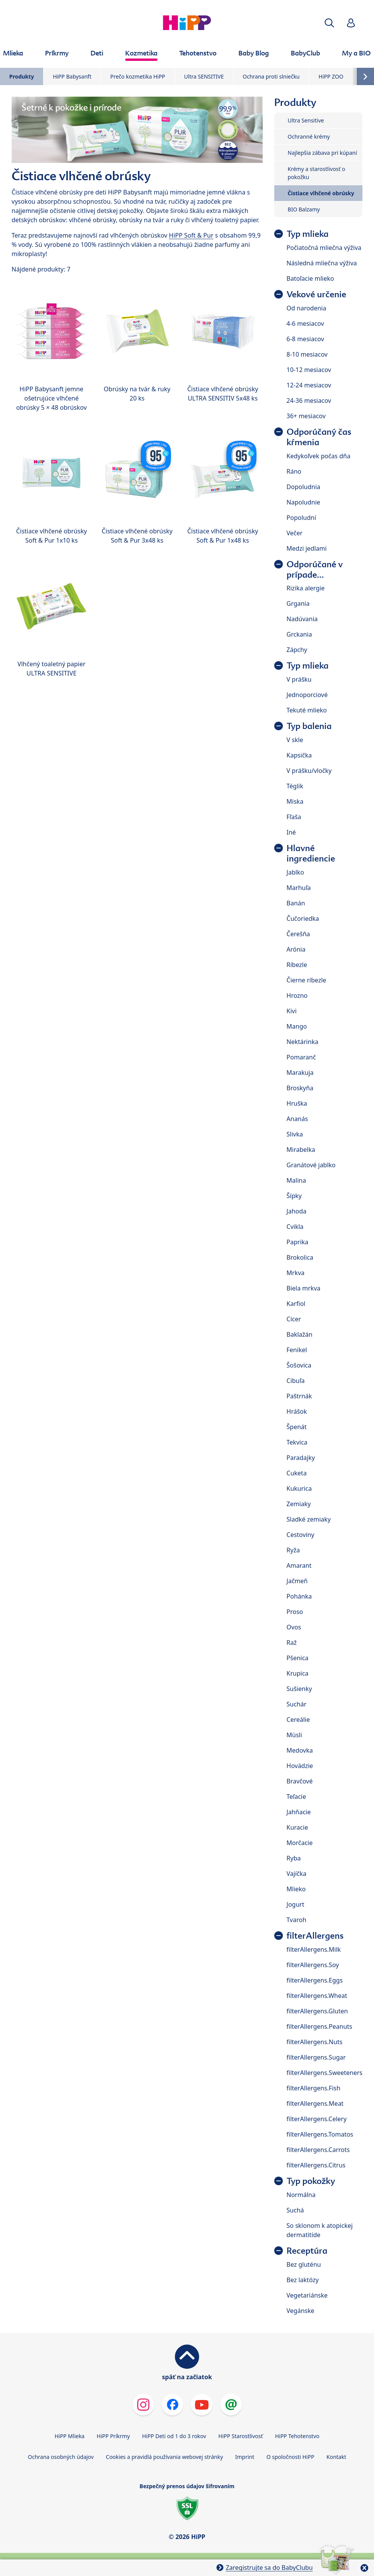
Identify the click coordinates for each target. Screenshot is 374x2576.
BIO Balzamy (304, 209)
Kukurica (299, 1488)
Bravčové (300, 1781)
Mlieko (296, 1889)
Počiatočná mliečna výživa (324, 247)
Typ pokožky (311, 2181)
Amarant (299, 1565)
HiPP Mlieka (70, 2436)
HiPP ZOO (331, 76)
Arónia (296, 949)
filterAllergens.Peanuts (319, 2026)
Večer (295, 533)
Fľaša (294, 817)
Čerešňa (298, 934)
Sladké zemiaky (309, 1519)
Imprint (244, 2456)
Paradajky (301, 1457)
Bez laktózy (303, 2280)
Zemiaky (299, 1504)
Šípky (294, 1196)
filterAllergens (315, 1936)
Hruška (297, 1103)
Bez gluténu (304, 2264)
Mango (297, 1026)
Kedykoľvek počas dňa (319, 456)
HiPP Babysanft (72, 76)
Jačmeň (297, 1581)
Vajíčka (297, 1873)
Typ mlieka (308, 234)
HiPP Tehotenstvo (297, 2436)
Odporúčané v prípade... (315, 569)
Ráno (294, 471)
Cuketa (297, 1473)
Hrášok (297, 1411)
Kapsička (299, 755)
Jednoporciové (307, 695)
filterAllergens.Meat (315, 2103)
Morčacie (300, 1843)
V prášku (299, 679)
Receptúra (307, 2251)
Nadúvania (302, 619)
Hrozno (297, 995)
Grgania (298, 603)
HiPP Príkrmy (113, 2436)
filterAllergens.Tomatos (320, 2134)
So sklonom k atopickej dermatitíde (320, 2230)
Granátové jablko (311, 1165)
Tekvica (297, 1442)
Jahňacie (299, 1812)
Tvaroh (297, 1920)
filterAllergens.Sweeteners (324, 2072)
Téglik (295, 786)
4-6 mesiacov (305, 323)
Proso (295, 1611)
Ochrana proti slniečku (271, 76)
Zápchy (297, 649)
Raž (292, 1642)
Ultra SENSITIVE (204, 76)
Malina (296, 1180)
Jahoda (297, 1211)
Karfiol (296, 1303)
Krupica (298, 1673)
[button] (329, 23)
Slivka (295, 1134)
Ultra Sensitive (306, 120)
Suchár (297, 1704)
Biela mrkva (303, 1288)
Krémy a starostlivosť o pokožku (316, 173)
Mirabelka (301, 1149)
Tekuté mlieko (307, 710)
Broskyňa (300, 1088)
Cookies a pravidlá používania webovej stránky (164, 2456)
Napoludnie (303, 502)
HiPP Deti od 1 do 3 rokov (174, 2436)
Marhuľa (299, 887)
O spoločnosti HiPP (290, 2456)
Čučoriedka (303, 918)
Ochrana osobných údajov (61, 2456)
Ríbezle (297, 964)
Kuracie (297, 1827)
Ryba (294, 1858)
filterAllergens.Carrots (318, 2149)
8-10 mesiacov (307, 354)
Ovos (294, 1627)
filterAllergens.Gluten (317, 2011)
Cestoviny (300, 1534)
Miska (295, 801)
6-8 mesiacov (305, 339)
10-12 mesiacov (309, 369)
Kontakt (336, 2456)
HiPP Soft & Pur (191, 235)
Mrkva (296, 1273)
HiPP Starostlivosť (240, 2436)
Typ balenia (309, 726)
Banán (296, 903)
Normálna (301, 2195)
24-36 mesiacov (309, 400)
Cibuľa (296, 1380)
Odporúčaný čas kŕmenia (319, 437)
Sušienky (299, 1688)
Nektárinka (303, 1041)
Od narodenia (306, 308)
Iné (291, 832)
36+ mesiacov (306, 416)
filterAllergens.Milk (314, 1949)
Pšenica (298, 1658)
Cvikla (295, 1226)
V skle (295, 740)
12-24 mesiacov (309, 385)
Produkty (21, 76)
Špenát (297, 1427)
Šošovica (299, 1365)
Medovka (300, 1750)
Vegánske (300, 2310)
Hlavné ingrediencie (311, 853)
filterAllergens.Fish (313, 2088)
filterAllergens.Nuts (314, 2042)
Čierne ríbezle (306, 980)
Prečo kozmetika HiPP (137, 76)
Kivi (292, 1011)
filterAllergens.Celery (317, 2119)
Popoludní (301, 517)
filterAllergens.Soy (313, 1965)
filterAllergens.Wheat (317, 1995)
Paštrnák (299, 1396)
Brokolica (300, 1257)
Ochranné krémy (309, 136)
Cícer (294, 1319)
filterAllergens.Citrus (316, 2165)
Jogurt (295, 1904)
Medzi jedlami (307, 548)
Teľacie (296, 1796)
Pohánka (299, 1596)
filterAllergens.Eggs (315, 1980)
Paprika (298, 1242)
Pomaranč (301, 1057)
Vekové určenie (316, 294)
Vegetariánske (307, 2295)
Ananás (297, 1119)
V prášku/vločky (309, 770)
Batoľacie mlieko (310, 278)
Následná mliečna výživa (322, 263)
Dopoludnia (303, 487)
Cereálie (298, 1719)
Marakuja (300, 1072)
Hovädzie (300, 1765)
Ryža (293, 1550)
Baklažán (299, 1334)
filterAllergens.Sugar (316, 2057)
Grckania (299, 634)
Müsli (294, 1735)
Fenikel (297, 1350)
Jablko (295, 872)
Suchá (295, 2210)
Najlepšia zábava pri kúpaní (322, 152)
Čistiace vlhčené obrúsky (321, 193)
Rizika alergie (306, 588)
